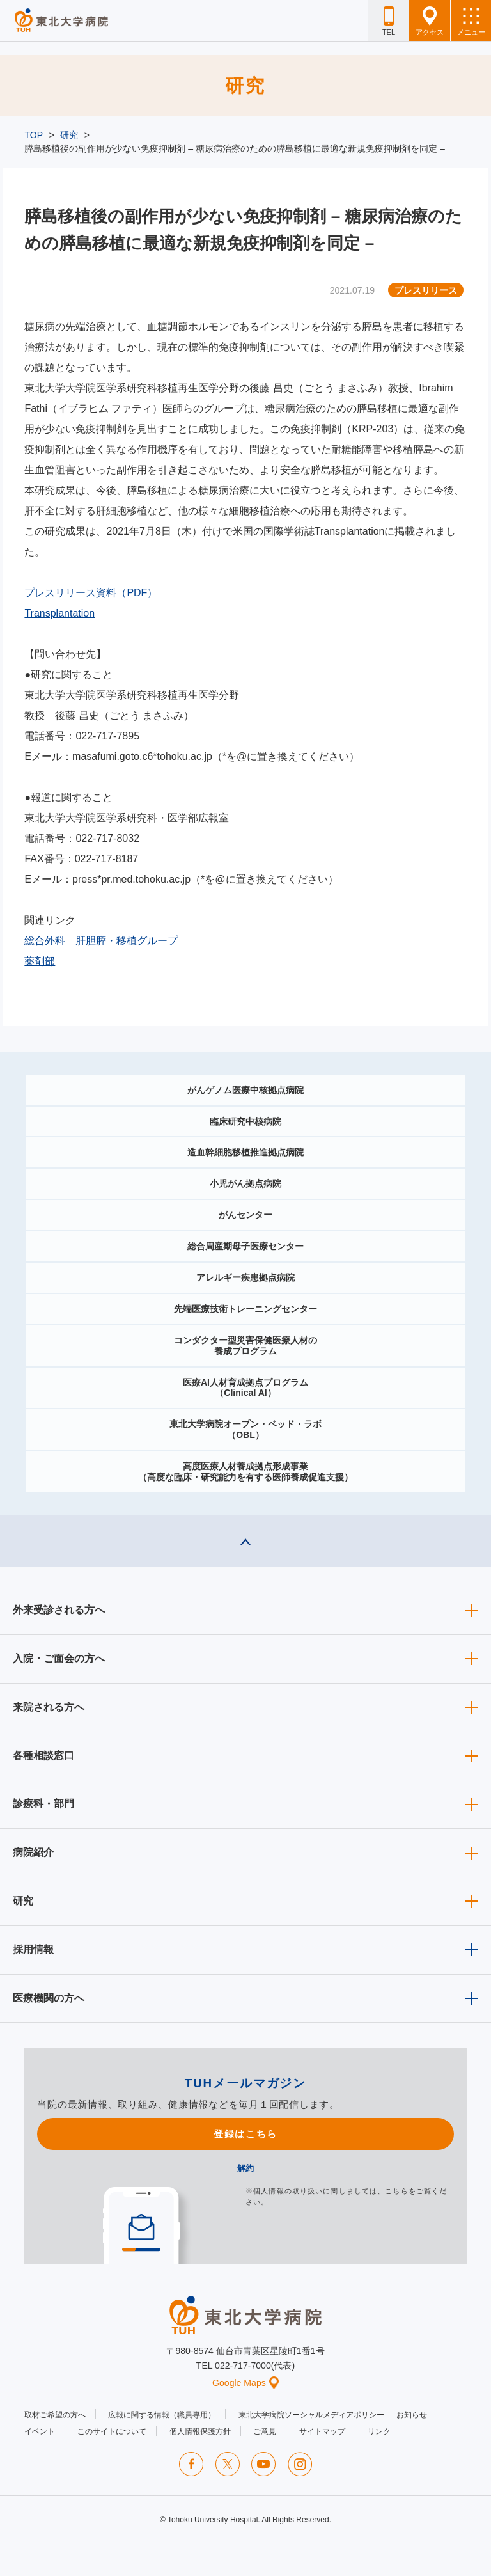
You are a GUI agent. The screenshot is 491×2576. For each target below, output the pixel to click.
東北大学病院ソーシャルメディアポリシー (311, 2414)
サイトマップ (322, 2431)
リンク (379, 2431)
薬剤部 (39, 961)
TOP (33, 135)
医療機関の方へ (48, 1998)
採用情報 (33, 1949)
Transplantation (59, 613)
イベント (39, 2431)
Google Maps (245, 2383)
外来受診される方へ (59, 1609)
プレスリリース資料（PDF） (90, 592)
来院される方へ (48, 1707)
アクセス (430, 21)
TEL (388, 21)
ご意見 (264, 2431)
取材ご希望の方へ (55, 2414)
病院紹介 (33, 1852)
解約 (245, 2168)
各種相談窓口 (43, 1755)
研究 (69, 135)
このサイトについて (111, 2431)
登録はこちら (245, 2133)
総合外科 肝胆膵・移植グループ (101, 940)
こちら (396, 2191)
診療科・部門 (43, 1803)
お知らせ (411, 2414)
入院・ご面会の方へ (59, 1658)
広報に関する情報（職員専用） (161, 2414)
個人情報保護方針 (200, 2431)
